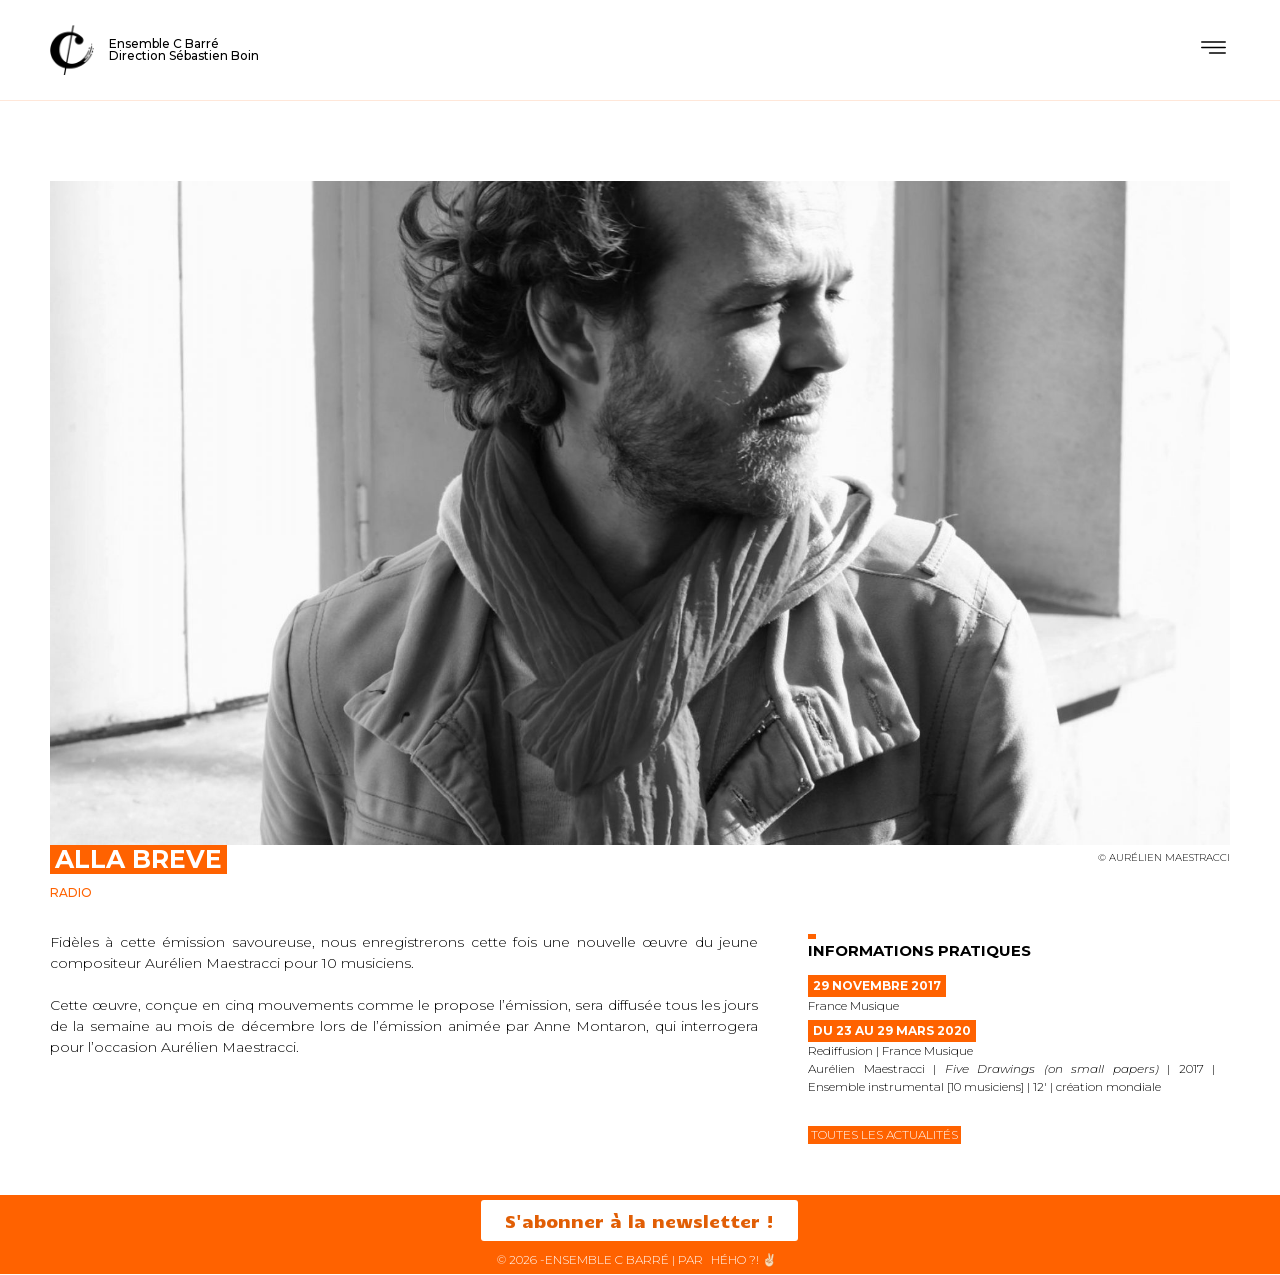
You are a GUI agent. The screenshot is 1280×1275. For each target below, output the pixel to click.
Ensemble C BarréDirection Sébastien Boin (184, 49)
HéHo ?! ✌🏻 (744, 1260)
